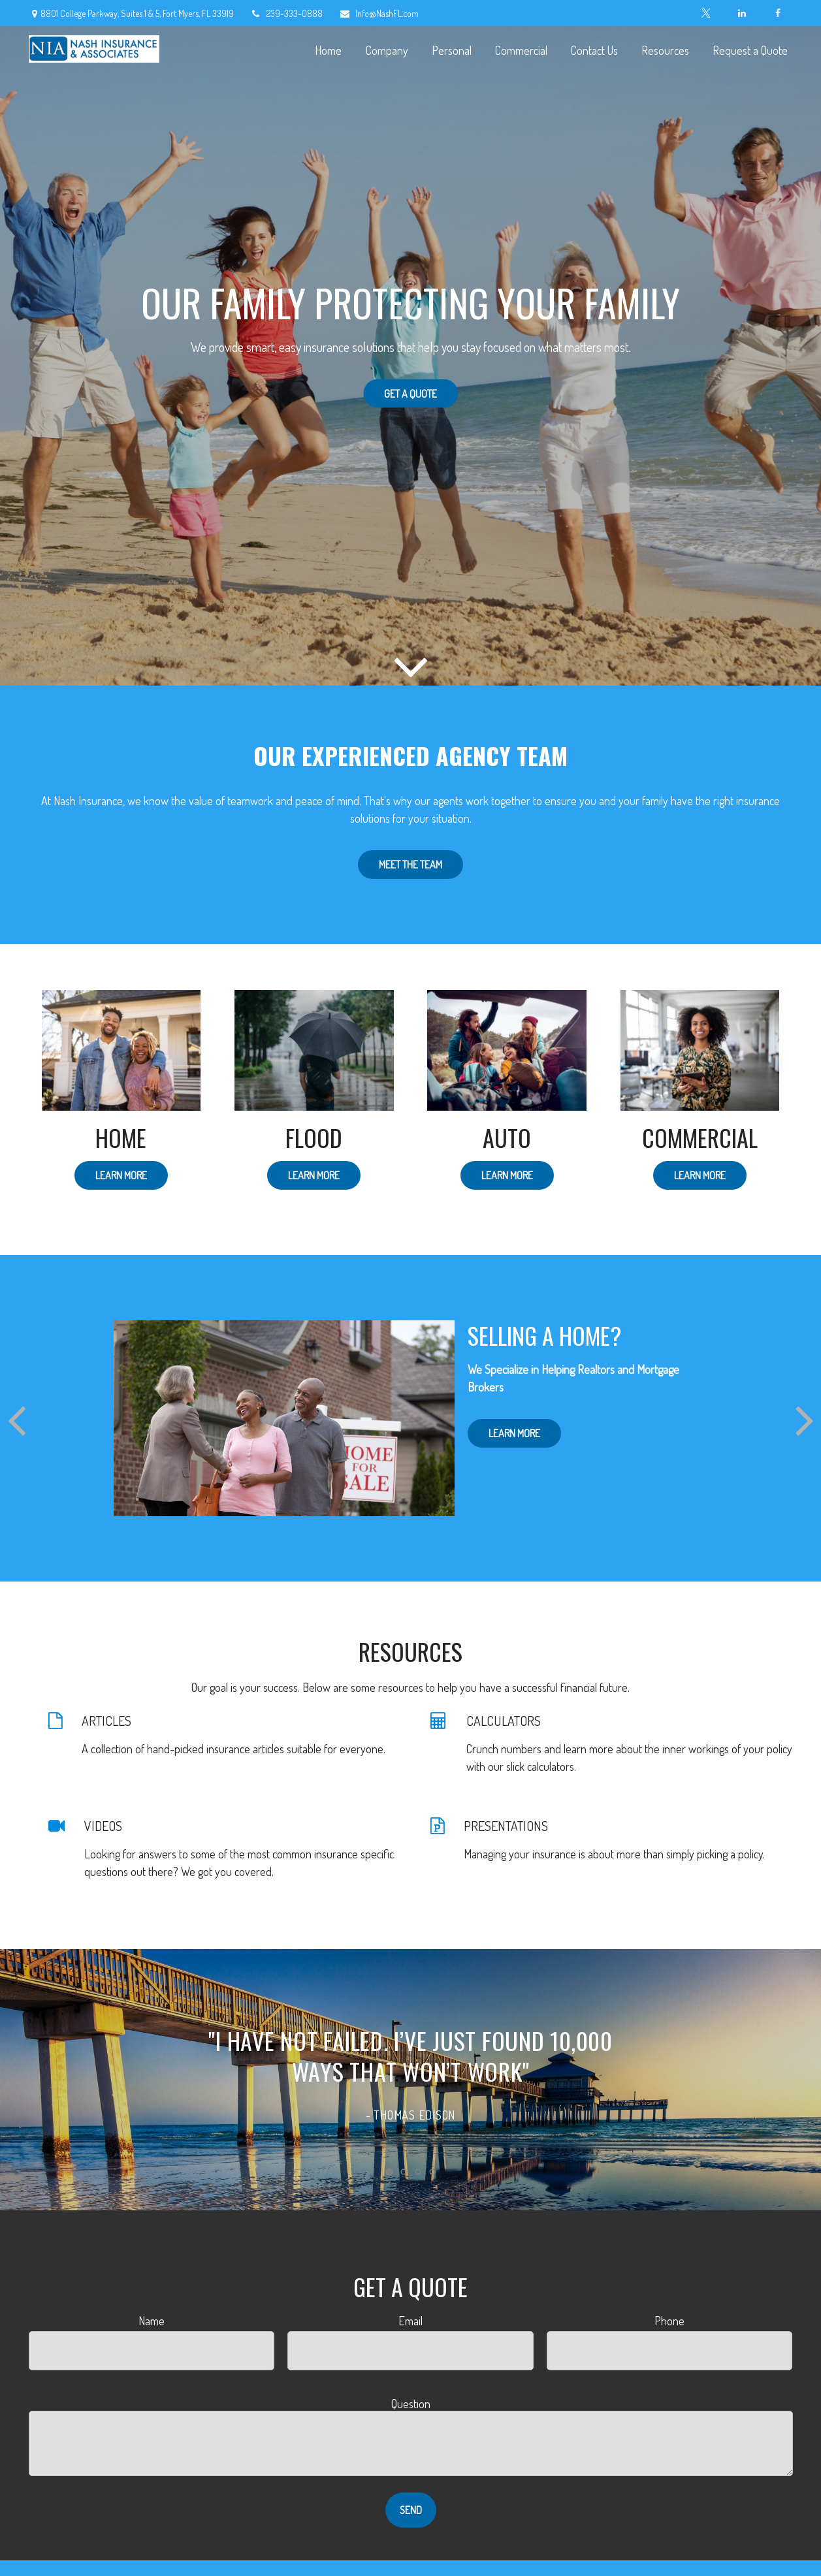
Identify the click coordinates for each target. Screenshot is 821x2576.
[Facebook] (778, 13)
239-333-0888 (286, 13)
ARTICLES (106, 1720)
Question (410, 2403)
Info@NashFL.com (379, 13)
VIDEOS (103, 1825)
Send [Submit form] (411, 2510)
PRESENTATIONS (506, 1825)
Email (410, 2321)
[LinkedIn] (742, 13)
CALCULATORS (503, 1720)
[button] (328, 49)
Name (151, 2321)
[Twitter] (706, 13)
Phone (669, 2321)
